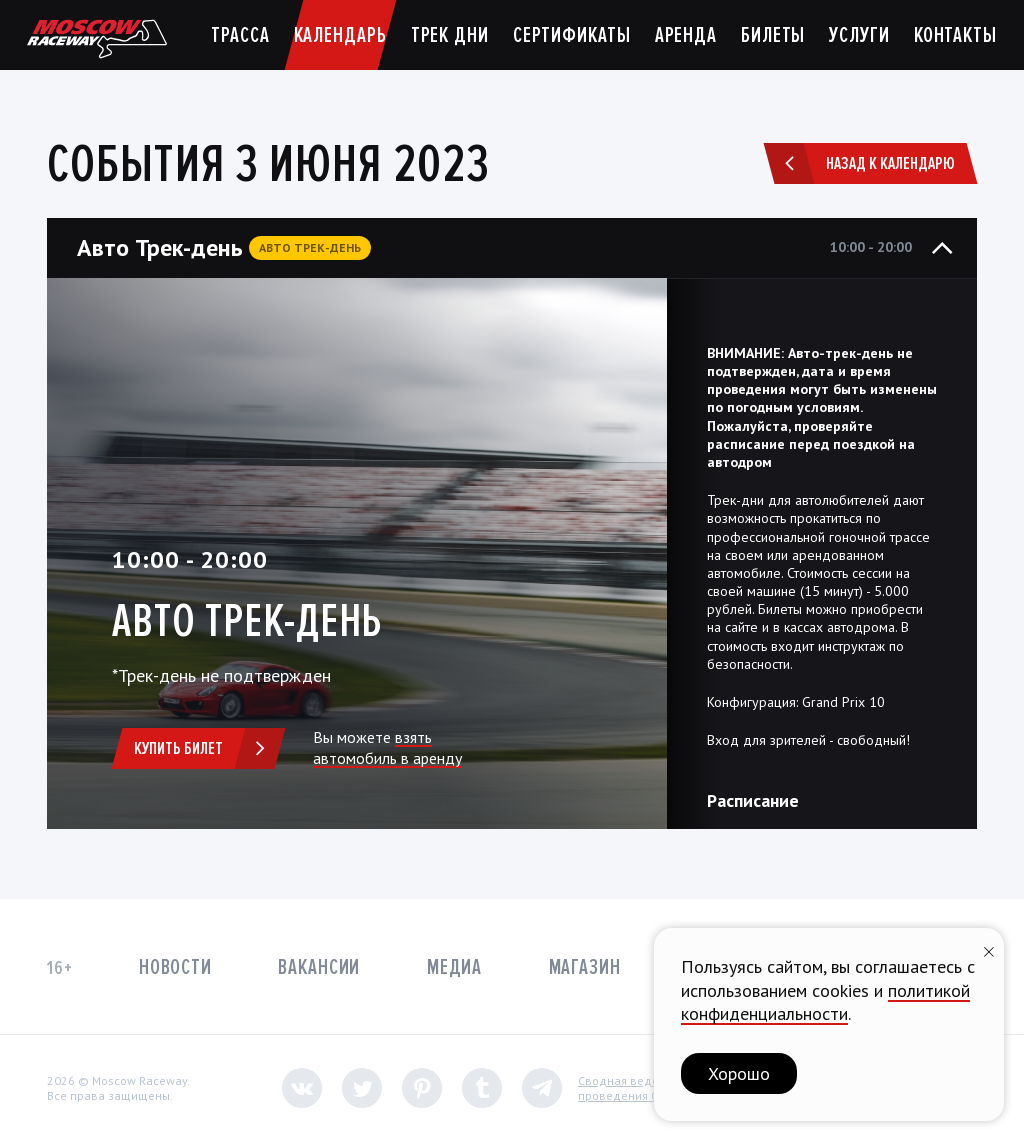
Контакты (955, 35)
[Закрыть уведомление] (989, 949)
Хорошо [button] (739, 1073)
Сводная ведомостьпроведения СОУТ (634, 1088)
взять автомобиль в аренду (387, 747)
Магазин (585, 967)
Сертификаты (572, 35)
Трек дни (450, 35)
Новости (175, 967)
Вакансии (319, 967)
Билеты (773, 35)
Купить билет (206, 748)
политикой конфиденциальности (825, 1002)
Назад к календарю (863, 163)
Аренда (686, 35)
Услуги (859, 35)
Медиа (454, 967)
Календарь (340, 35)
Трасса (240, 35)
